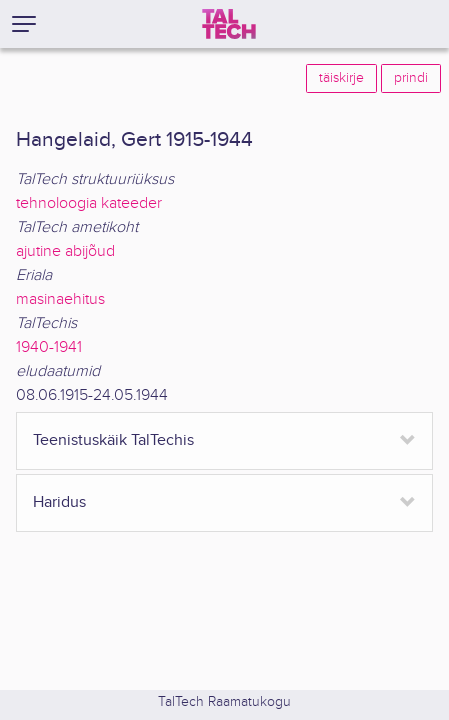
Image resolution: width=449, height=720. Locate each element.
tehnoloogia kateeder (89, 203)
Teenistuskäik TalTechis (113, 440)
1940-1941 (49, 347)
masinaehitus (60, 299)
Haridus (59, 502)
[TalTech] (229, 24)
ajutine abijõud (65, 251)
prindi (411, 78)
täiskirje (341, 78)
